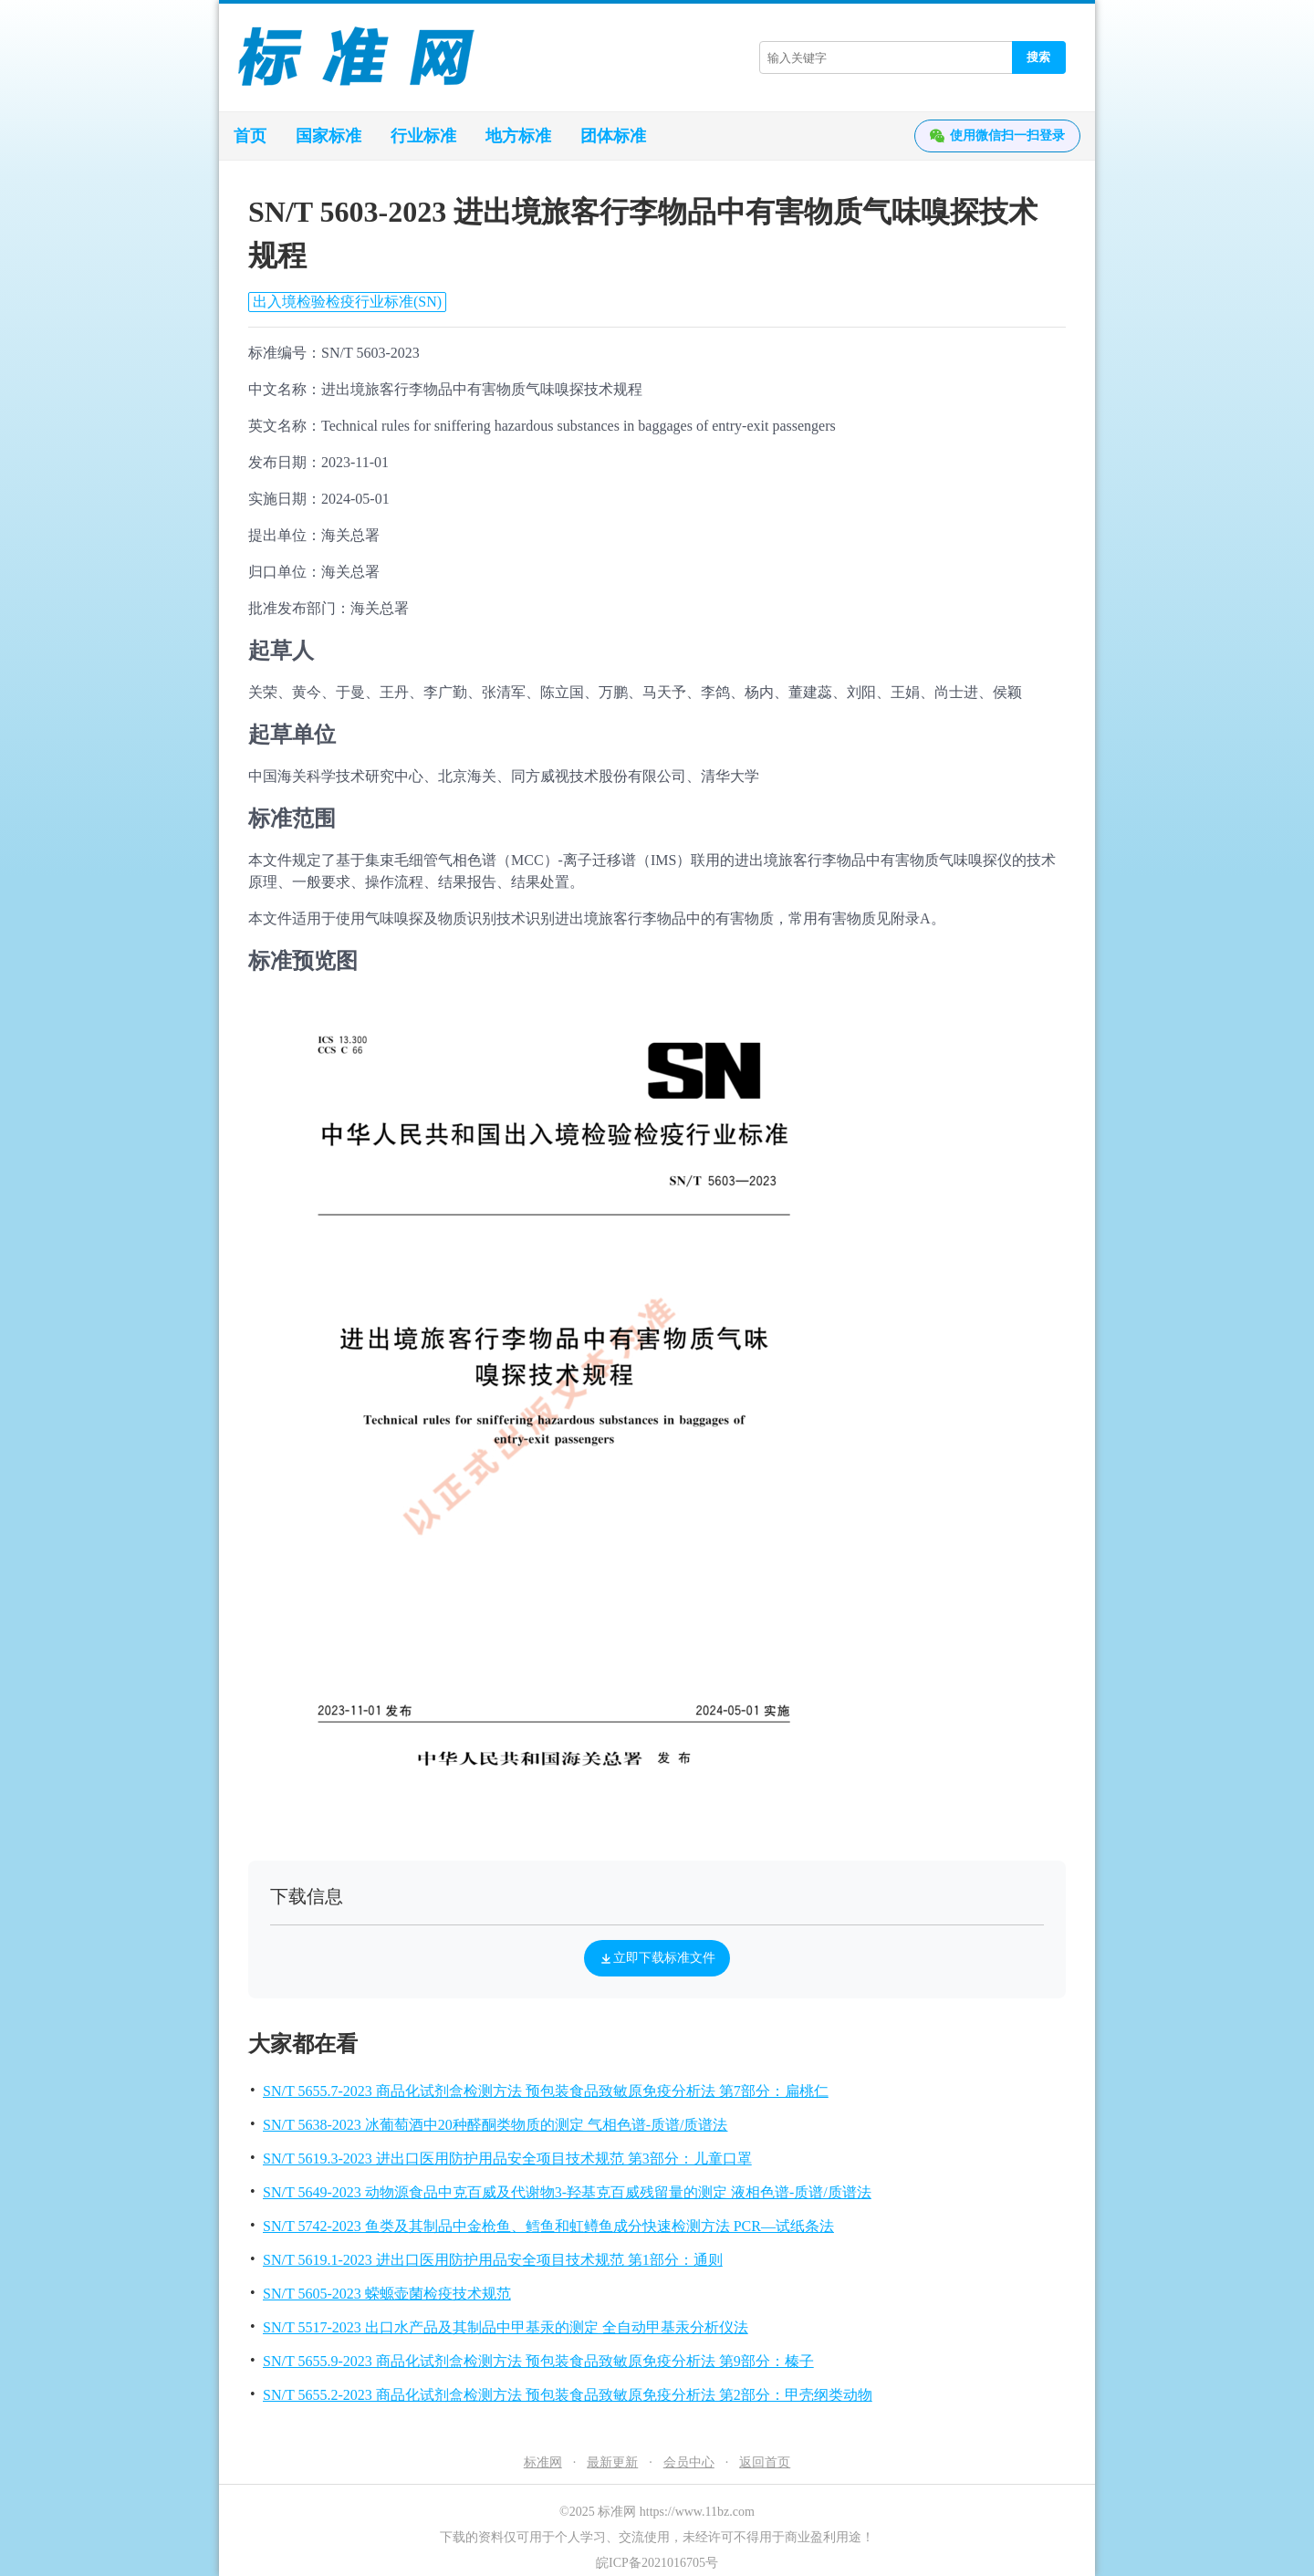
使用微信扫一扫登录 (997, 136)
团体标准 (613, 136)
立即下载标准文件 (657, 1958)
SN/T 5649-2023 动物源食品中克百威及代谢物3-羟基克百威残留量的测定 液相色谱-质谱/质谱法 (567, 2192)
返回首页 (764, 2462)
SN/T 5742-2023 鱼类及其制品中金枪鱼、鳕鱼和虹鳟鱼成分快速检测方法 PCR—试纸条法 (548, 2226)
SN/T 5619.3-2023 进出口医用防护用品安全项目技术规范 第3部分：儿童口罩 (507, 2158)
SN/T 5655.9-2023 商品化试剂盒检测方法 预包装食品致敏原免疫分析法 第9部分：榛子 (538, 2361)
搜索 (1038, 57)
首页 (250, 136)
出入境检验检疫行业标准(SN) (347, 301)
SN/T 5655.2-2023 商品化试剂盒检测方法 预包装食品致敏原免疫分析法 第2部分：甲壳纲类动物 (567, 2395)
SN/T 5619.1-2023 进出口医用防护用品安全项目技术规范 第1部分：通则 (493, 2260)
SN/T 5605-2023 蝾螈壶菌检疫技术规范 (387, 2293)
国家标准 (328, 136)
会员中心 (688, 2462)
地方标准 (518, 136)
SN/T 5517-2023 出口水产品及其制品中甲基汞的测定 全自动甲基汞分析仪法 (505, 2327)
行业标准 (423, 136)
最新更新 (612, 2462)
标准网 (543, 2462)
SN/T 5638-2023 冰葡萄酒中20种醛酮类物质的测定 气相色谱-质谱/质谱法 (495, 2125)
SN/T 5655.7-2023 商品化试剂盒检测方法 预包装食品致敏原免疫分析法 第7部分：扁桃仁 (546, 2091)
